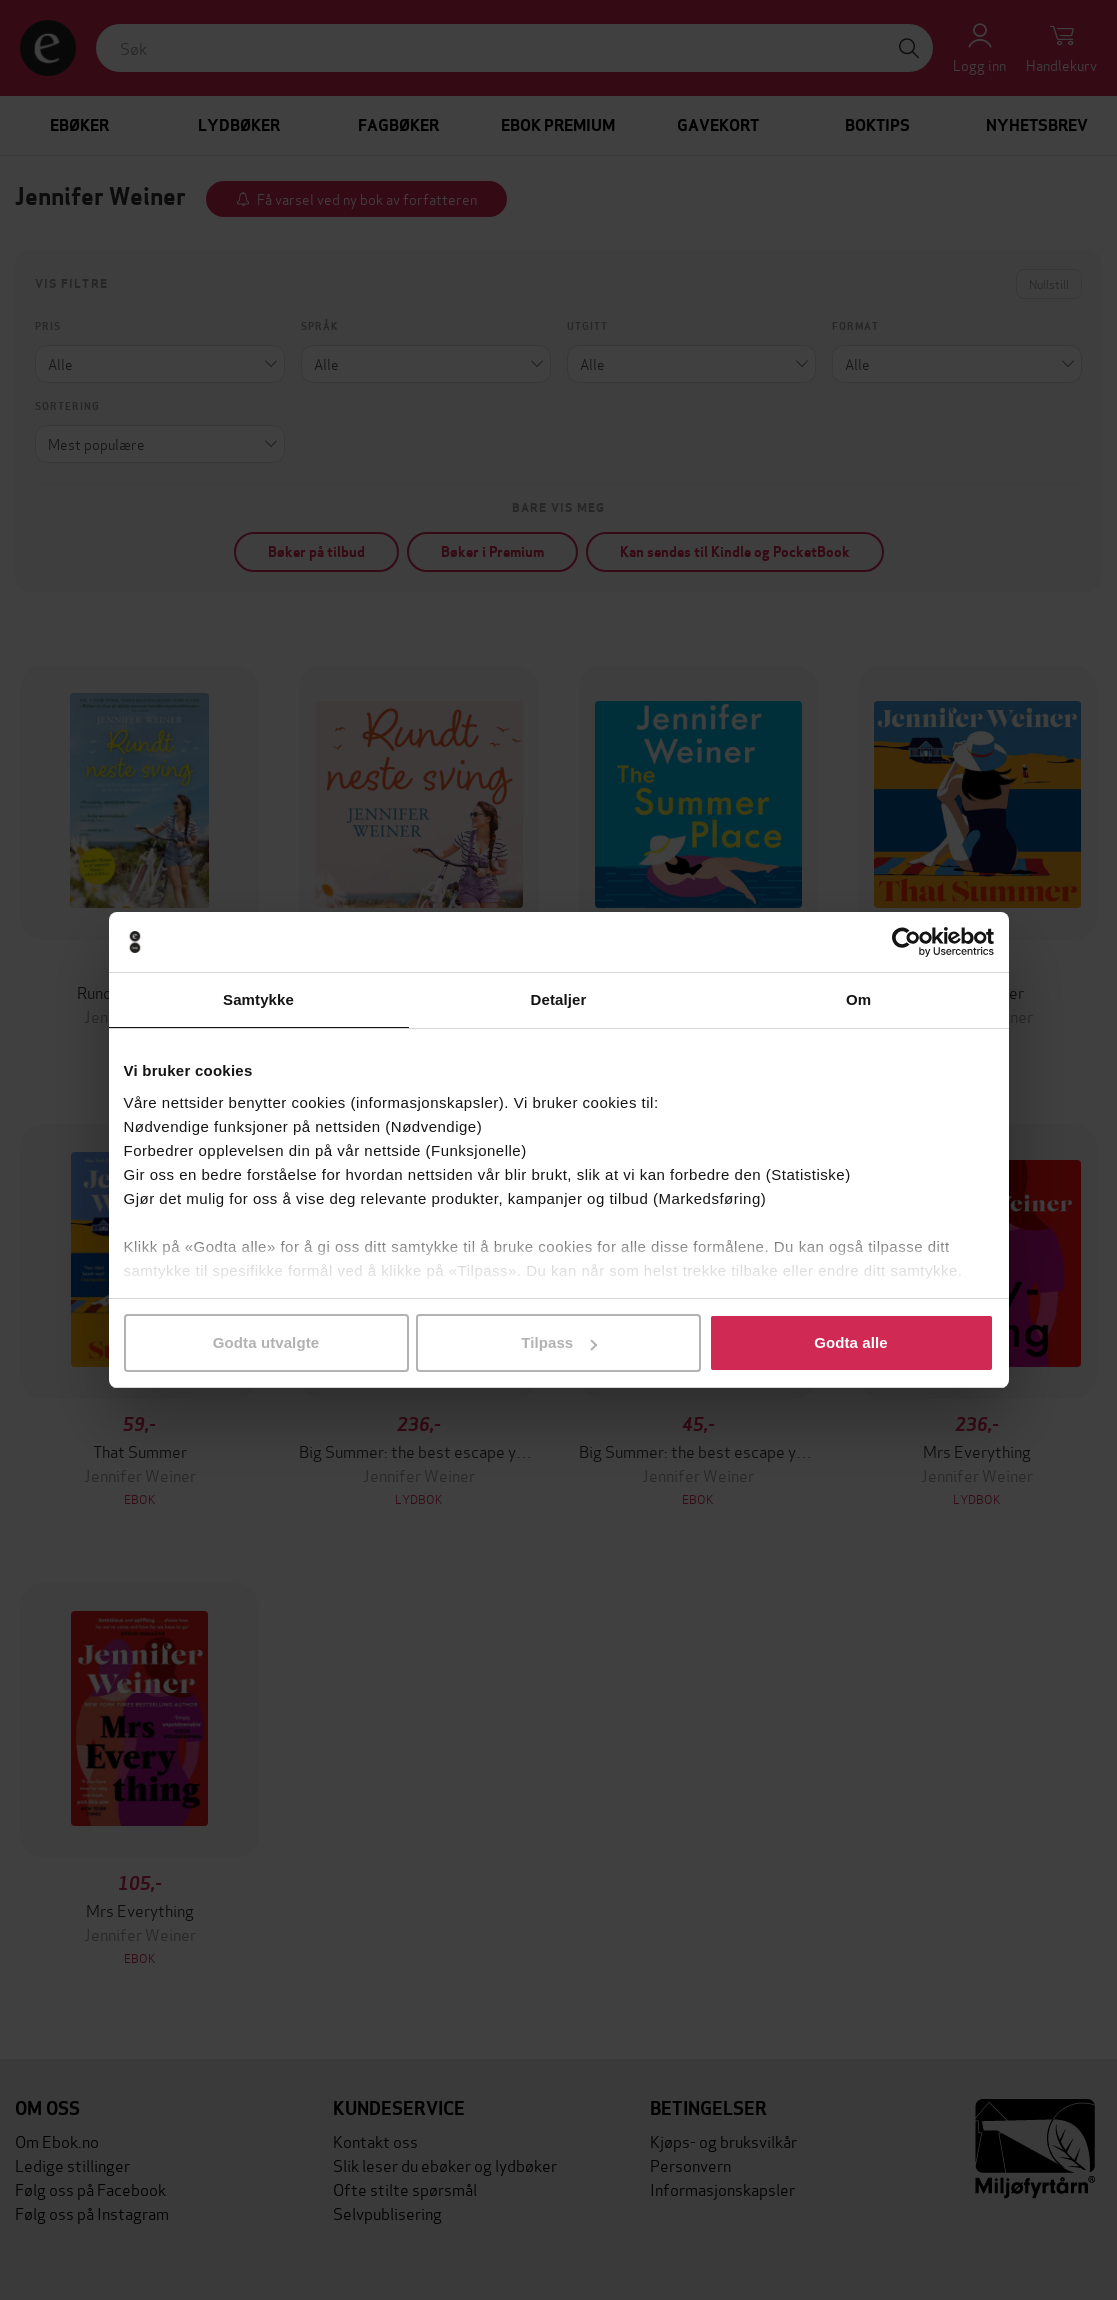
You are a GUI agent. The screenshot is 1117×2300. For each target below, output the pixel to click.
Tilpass (559, 1342)
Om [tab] (858, 999)
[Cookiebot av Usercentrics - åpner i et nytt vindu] (906, 942)
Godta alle (851, 1342)
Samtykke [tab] (258, 999)
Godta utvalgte (266, 1342)
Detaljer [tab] (559, 999)
